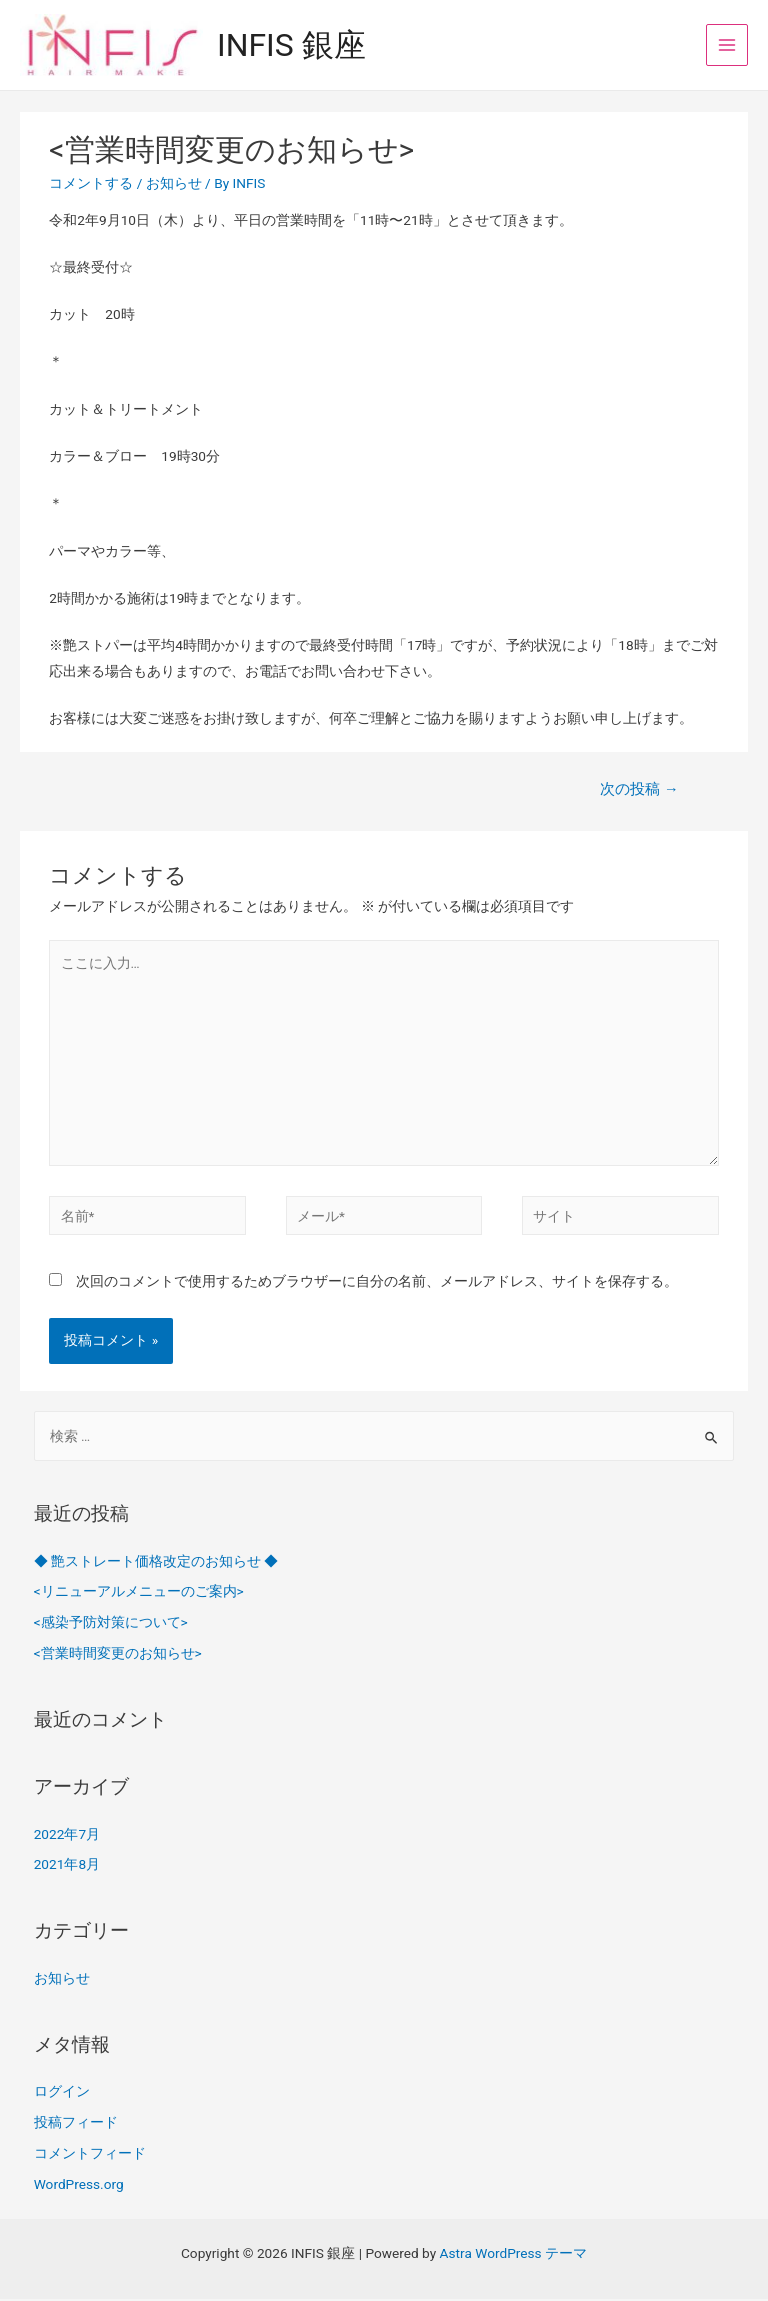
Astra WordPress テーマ (513, 2255)
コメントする (91, 185)
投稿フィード (76, 2124)
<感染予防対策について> (111, 1624)
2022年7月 (67, 1836)
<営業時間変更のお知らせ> (118, 1655)
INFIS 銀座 (298, 46)
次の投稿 (639, 792)
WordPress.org (79, 2186)
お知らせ (174, 185)
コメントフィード (90, 2155)
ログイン (62, 2094)
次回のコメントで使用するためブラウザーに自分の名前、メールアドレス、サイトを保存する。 (377, 1283)
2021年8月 (67, 1867)
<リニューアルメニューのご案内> (139, 1594)
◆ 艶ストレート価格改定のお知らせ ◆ (156, 1563)
